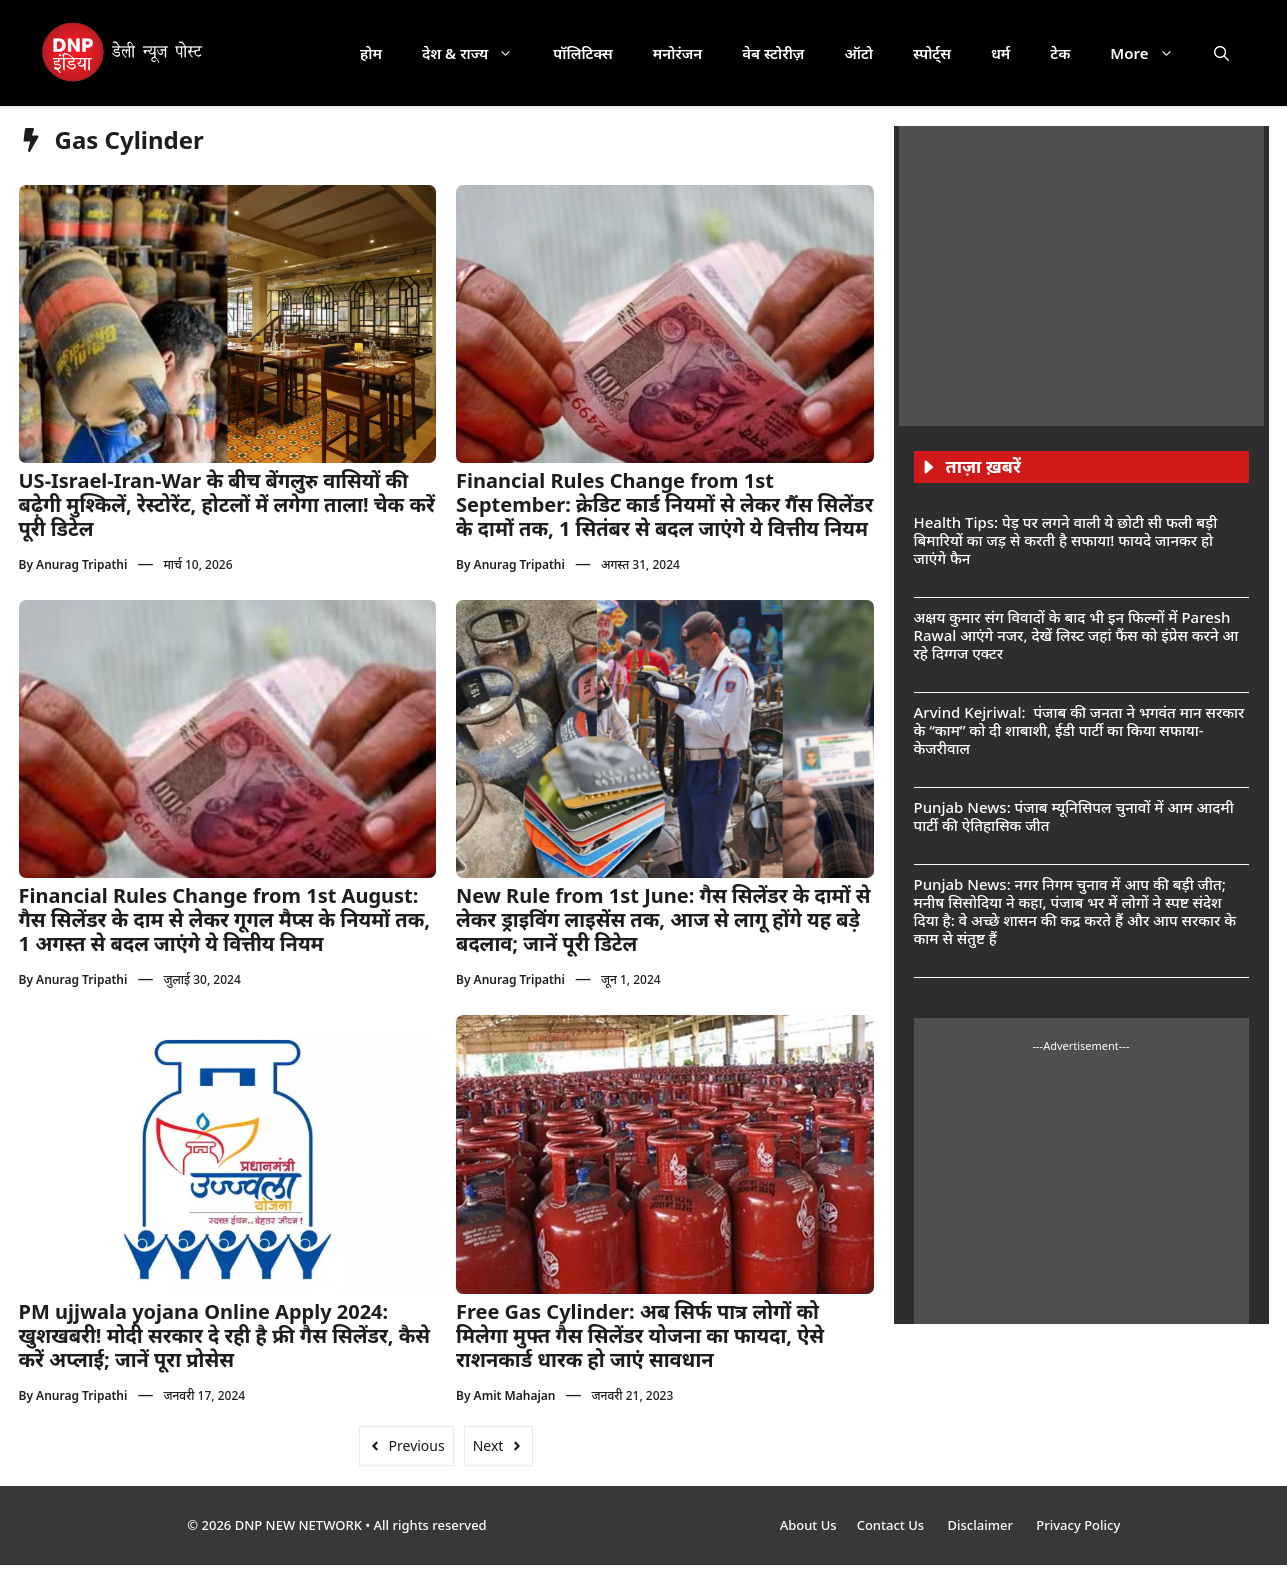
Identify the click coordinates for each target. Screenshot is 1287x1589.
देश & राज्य (477, 53)
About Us (808, 1525)
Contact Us (892, 1525)
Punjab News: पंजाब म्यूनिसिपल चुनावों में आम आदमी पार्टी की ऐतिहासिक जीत (1074, 816)
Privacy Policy (1078, 1525)
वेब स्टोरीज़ (773, 53)
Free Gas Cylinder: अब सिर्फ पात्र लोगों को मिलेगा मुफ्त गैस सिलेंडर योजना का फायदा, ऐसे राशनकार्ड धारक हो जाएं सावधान (640, 1335)
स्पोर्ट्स (932, 53)
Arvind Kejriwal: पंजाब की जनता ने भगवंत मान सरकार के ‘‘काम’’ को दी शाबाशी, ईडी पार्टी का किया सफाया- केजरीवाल (1079, 730)
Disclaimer (981, 1525)
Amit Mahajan (515, 1395)
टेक (1060, 53)
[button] (1221, 53)
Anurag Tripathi (81, 564)
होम (371, 53)
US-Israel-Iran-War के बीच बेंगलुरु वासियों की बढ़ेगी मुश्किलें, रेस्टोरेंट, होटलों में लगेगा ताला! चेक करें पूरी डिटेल (227, 504)
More (1151, 53)
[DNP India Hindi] (123, 53)
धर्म (1000, 53)
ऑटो (858, 53)
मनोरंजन (677, 53)
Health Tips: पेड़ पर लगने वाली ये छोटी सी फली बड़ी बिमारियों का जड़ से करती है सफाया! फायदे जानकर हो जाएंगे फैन (1066, 540)
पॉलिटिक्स (583, 53)
